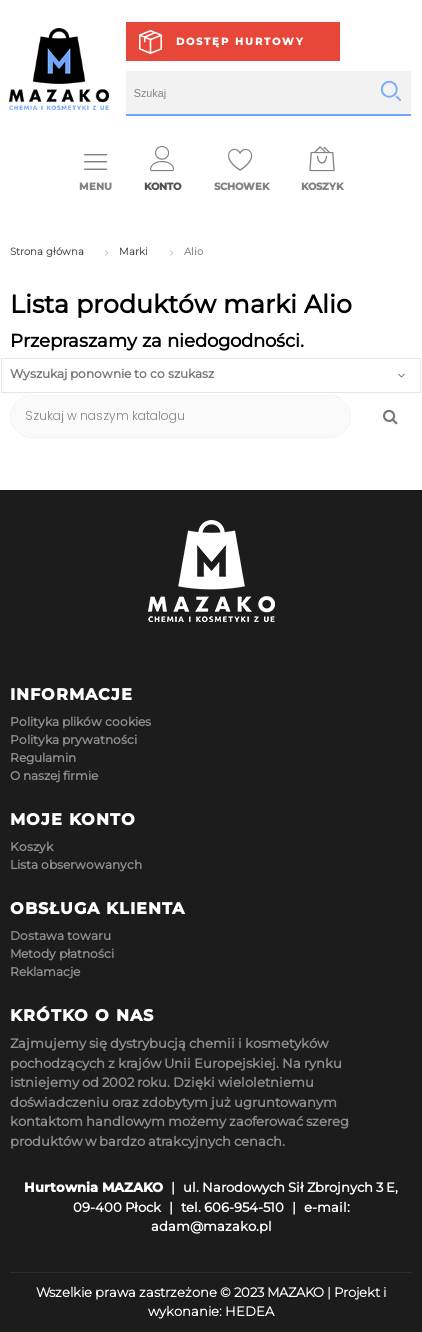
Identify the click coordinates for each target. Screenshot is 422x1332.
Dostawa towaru (60, 935)
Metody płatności (62, 953)
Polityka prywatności (73, 739)
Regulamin (43, 757)
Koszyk (31, 846)
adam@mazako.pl (211, 1226)
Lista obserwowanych (76, 864)
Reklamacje (45, 971)
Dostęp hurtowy (240, 41)
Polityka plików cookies (80, 721)
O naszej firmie (54, 775)
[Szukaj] (180, 416)
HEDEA (249, 1311)
